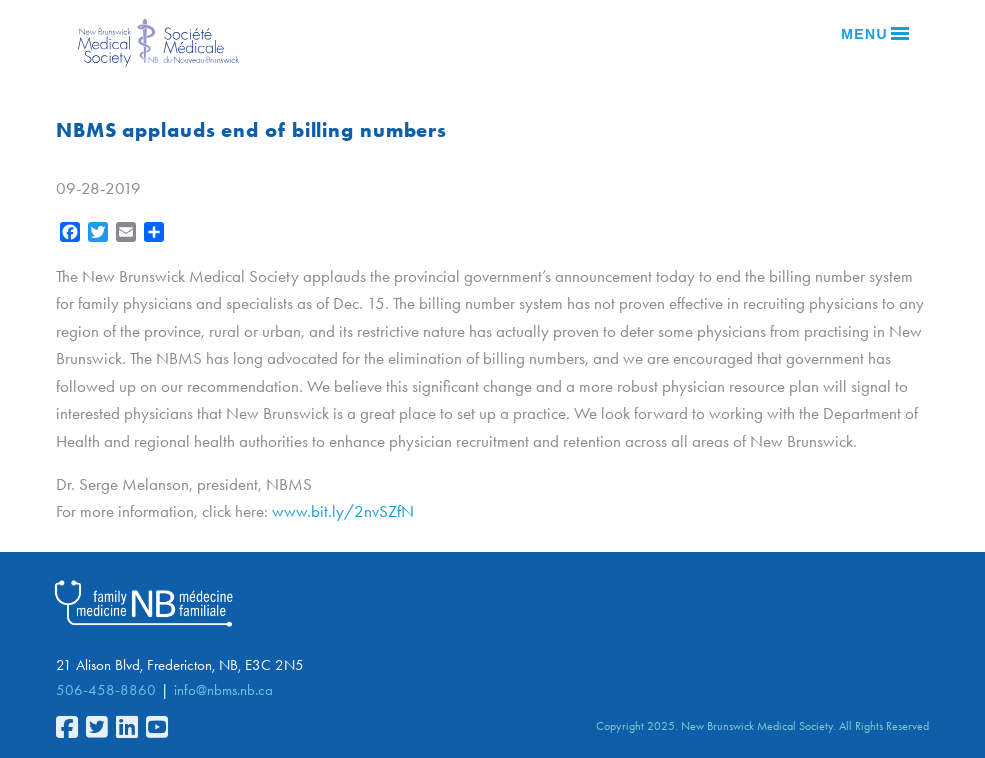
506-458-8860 (106, 690)
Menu (875, 34)
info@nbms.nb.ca (223, 690)
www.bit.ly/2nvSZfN (343, 511)
